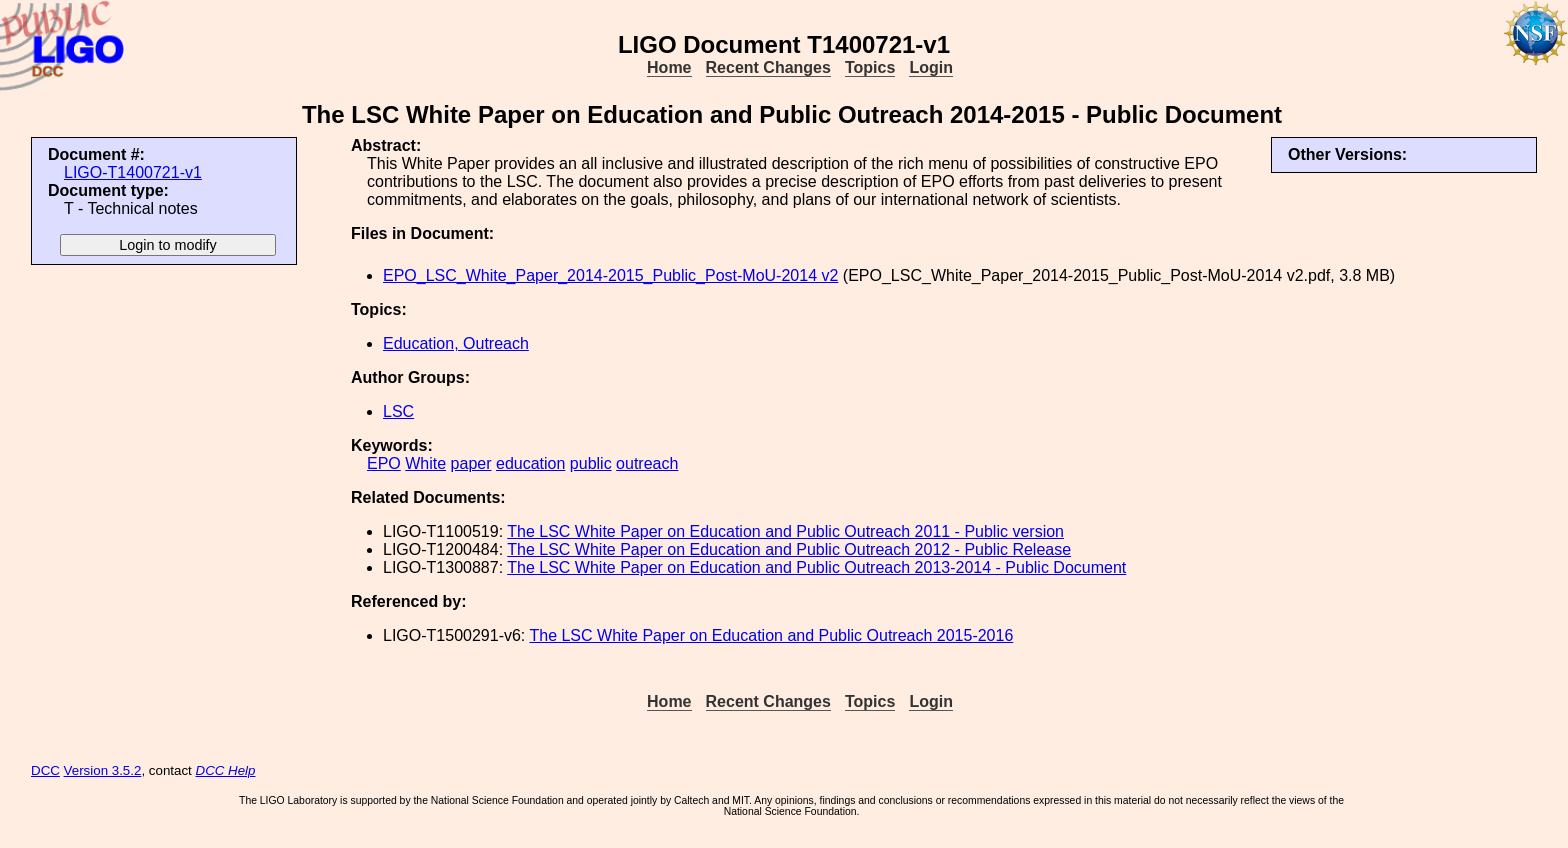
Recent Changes (768, 67)
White (425, 463)
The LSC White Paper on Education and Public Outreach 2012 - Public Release (789, 549)
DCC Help (226, 770)
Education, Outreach (456, 343)
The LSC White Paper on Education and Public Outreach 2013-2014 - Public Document (816, 567)
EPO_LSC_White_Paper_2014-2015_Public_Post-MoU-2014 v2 (610, 275)
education (530, 463)
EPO (384, 463)
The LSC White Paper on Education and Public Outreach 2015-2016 (771, 635)
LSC (398, 411)
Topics (870, 67)
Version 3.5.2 (103, 770)
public (591, 463)
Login (931, 67)
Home (669, 67)
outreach (647, 463)
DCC (45, 770)
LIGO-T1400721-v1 (133, 172)
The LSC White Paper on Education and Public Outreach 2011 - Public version (785, 531)
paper (471, 463)
